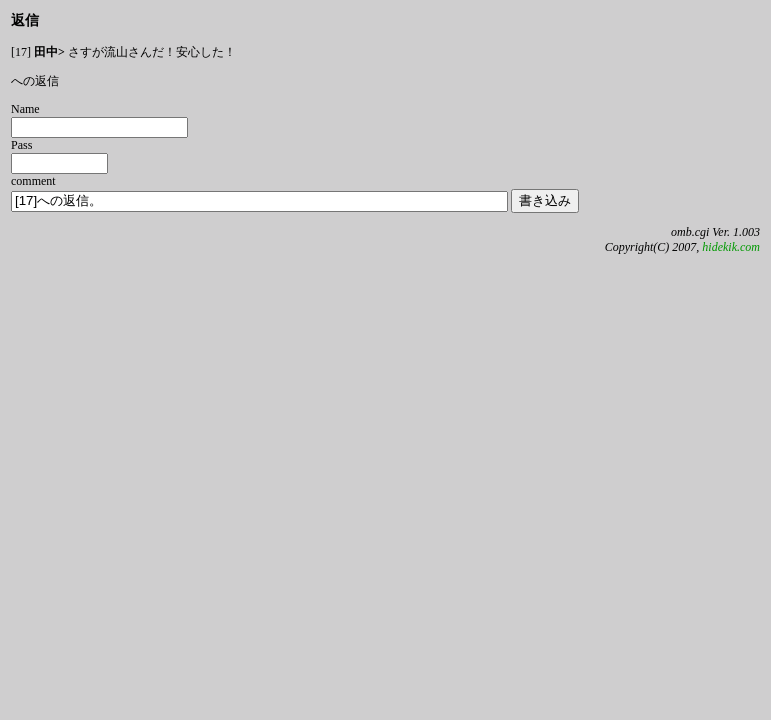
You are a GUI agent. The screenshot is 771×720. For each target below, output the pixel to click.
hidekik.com (731, 247)
